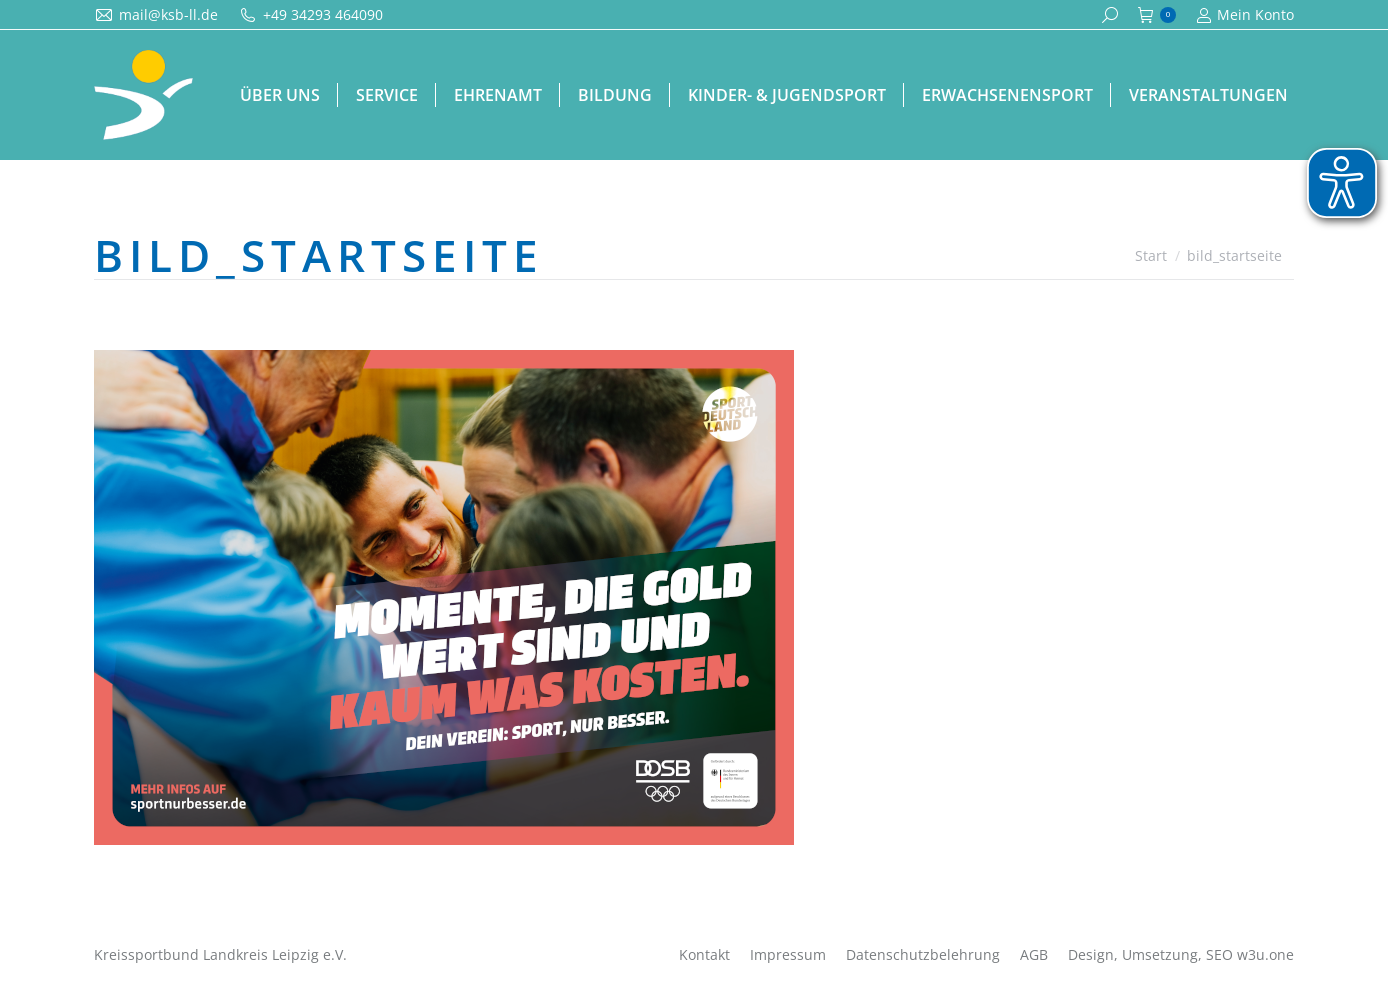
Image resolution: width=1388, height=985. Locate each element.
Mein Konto (1245, 15)
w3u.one (1265, 954)
